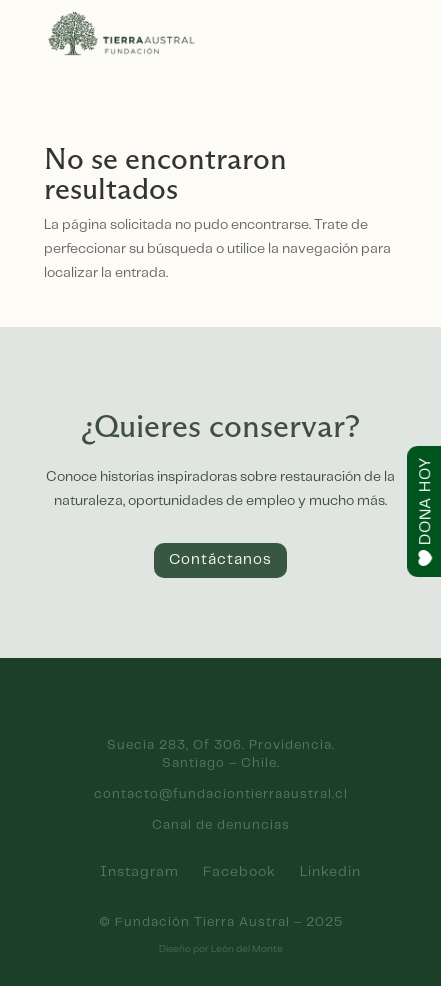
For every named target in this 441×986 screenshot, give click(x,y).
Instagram (139, 872)
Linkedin (330, 872)
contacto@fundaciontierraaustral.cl (221, 794)
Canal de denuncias (221, 825)
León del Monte (247, 949)
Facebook (239, 872)
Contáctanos (220, 560)
